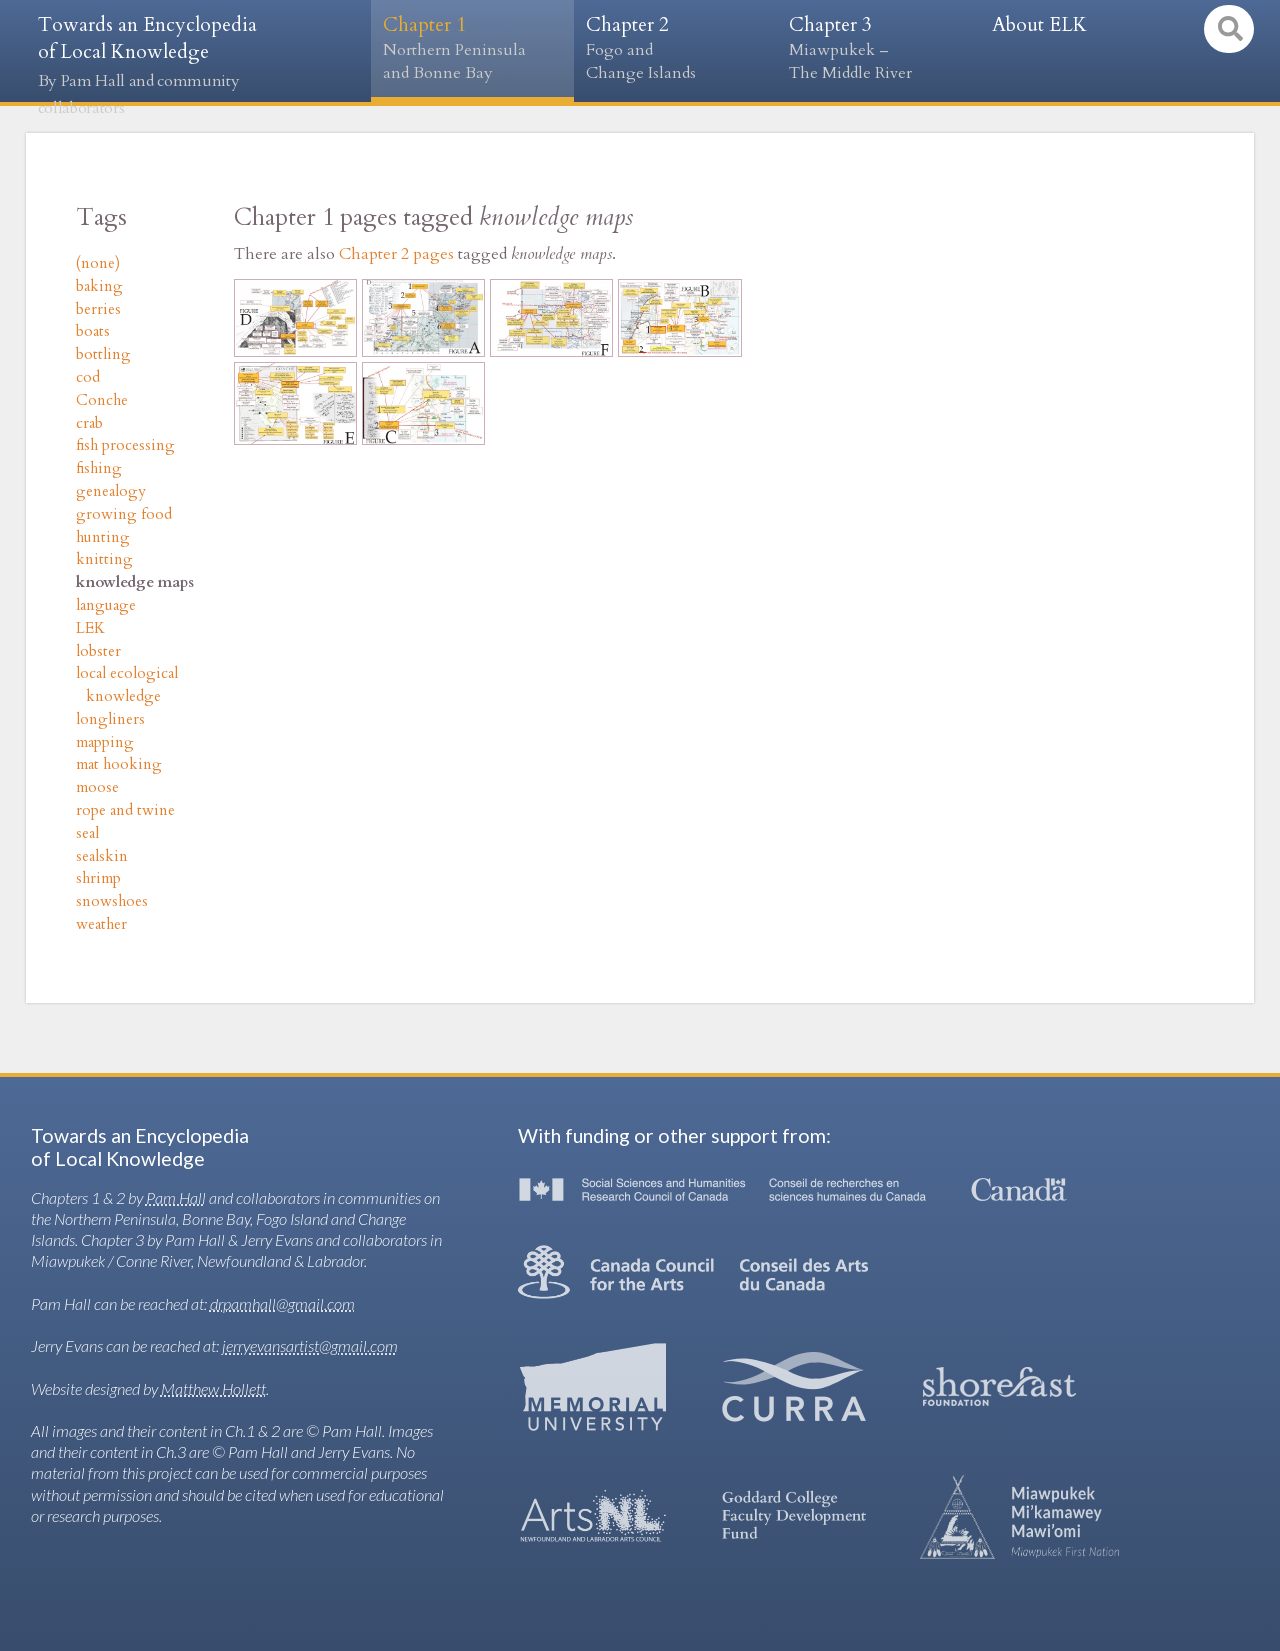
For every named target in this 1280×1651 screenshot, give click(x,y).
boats (93, 331)
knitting (104, 559)
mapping (105, 742)
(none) (98, 263)
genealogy (111, 491)
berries (98, 309)
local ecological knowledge (127, 685)
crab (89, 423)
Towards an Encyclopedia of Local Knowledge (147, 65)
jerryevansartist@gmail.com (310, 1345)
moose (97, 787)
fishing (99, 468)
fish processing (125, 445)
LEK (90, 628)
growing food (124, 514)
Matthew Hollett (213, 1388)
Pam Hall (176, 1197)
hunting (103, 537)
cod (88, 377)
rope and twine (125, 810)
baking (99, 286)
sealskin (102, 856)
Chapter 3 (878, 48)
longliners (110, 719)
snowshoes (112, 901)
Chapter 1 (472, 48)
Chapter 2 (675, 48)
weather (101, 924)
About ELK (1039, 25)
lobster (98, 651)
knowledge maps (135, 582)
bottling (103, 354)
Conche (102, 400)
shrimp (98, 878)
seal (87, 833)
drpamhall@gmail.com (282, 1303)
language (106, 605)
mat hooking (119, 764)
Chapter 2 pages (396, 254)
